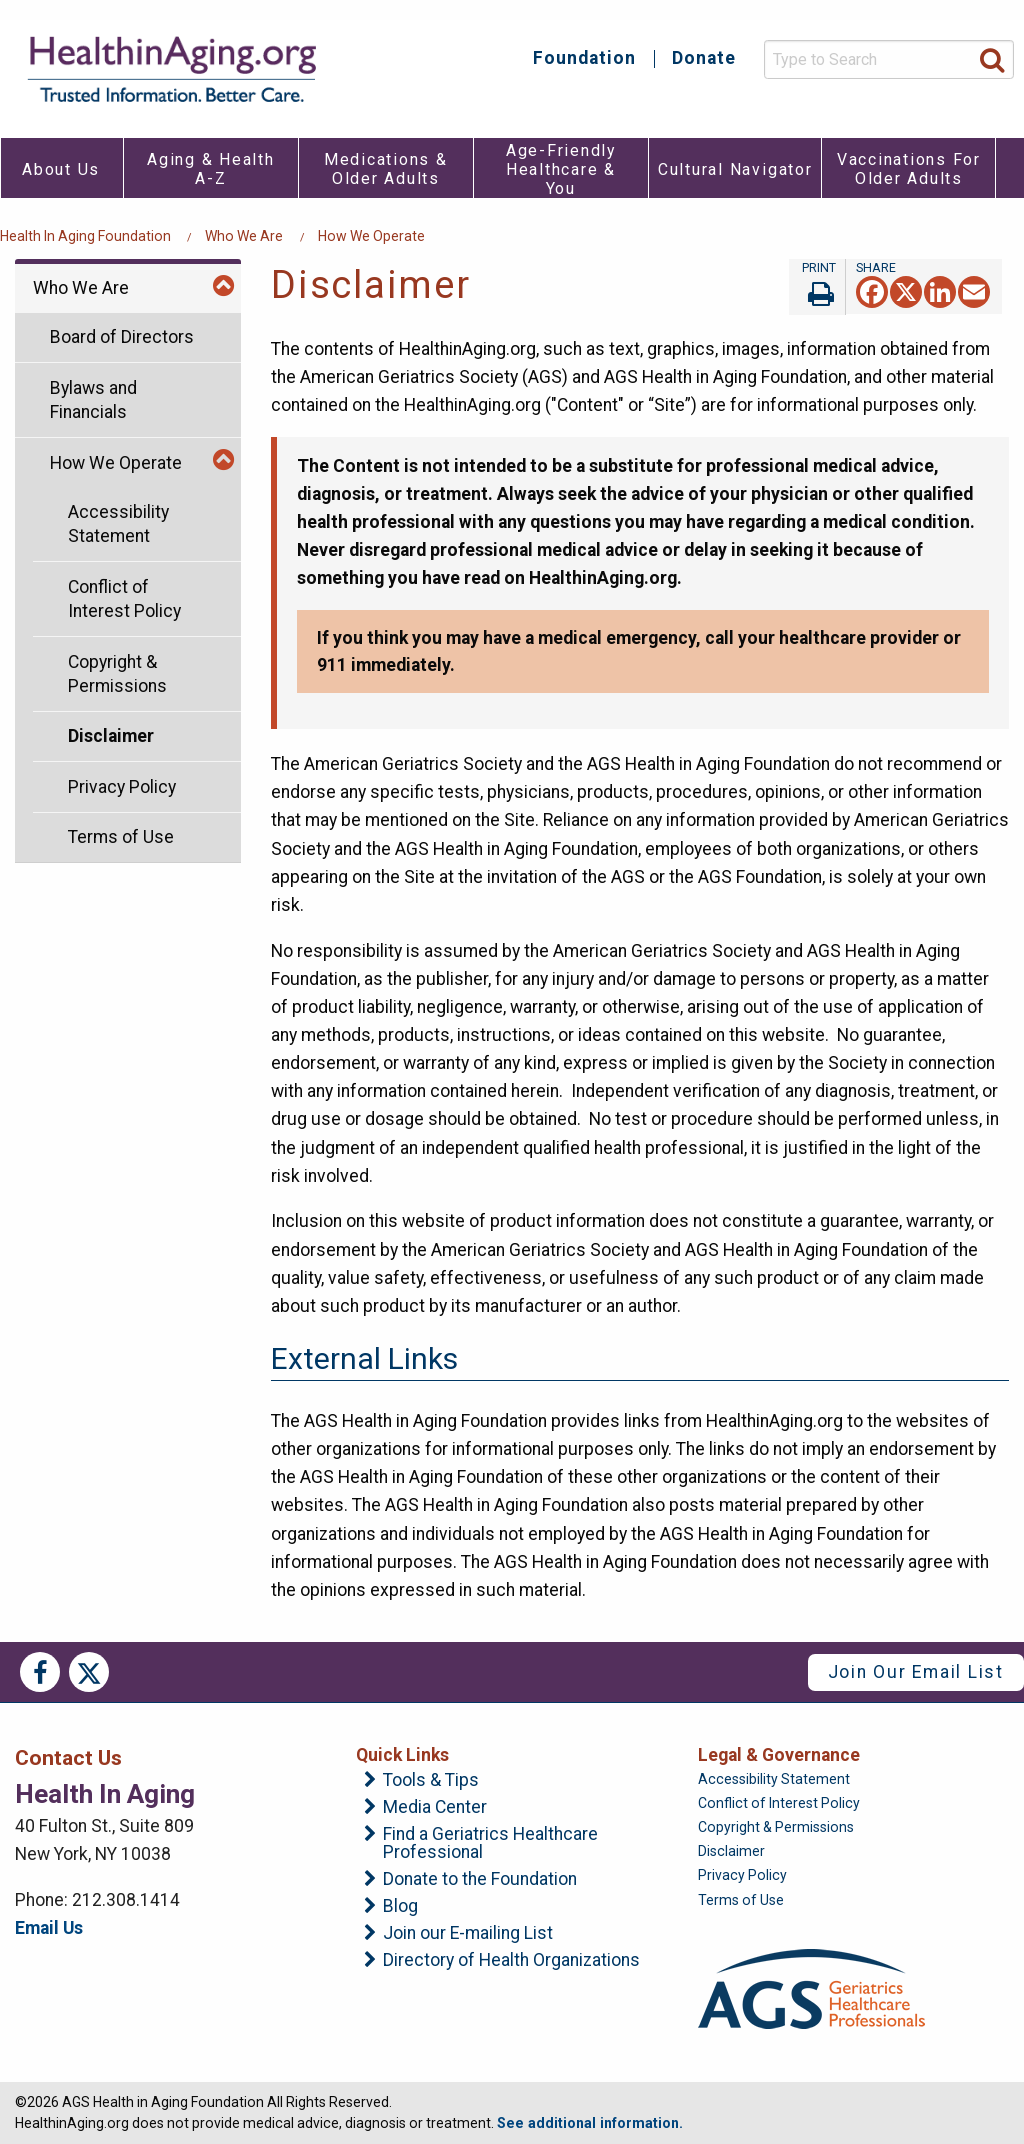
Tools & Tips (431, 1781)
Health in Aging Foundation (85, 236)
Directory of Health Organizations (511, 1961)
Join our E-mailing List (468, 1934)
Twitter (89, 1672)
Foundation (584, 59)
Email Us (49, 1928)
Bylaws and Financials (93, 400)
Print (817, 287)
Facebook (40, 1672)
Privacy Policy (122, 787)
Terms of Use (121, 837)
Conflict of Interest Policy (124, 599)
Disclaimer (111, 736)
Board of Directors (122, 337)
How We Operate (371, 236)
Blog (400, 1907)
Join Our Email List (916, 1672)
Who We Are (244, 236)
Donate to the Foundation (480, 1880)
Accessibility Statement (118, 524)
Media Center (435, 1808)
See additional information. (590, 2123)
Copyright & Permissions (117, 674)
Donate (704, 59)
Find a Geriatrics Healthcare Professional (490, 1843)
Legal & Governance (779, 1755)
